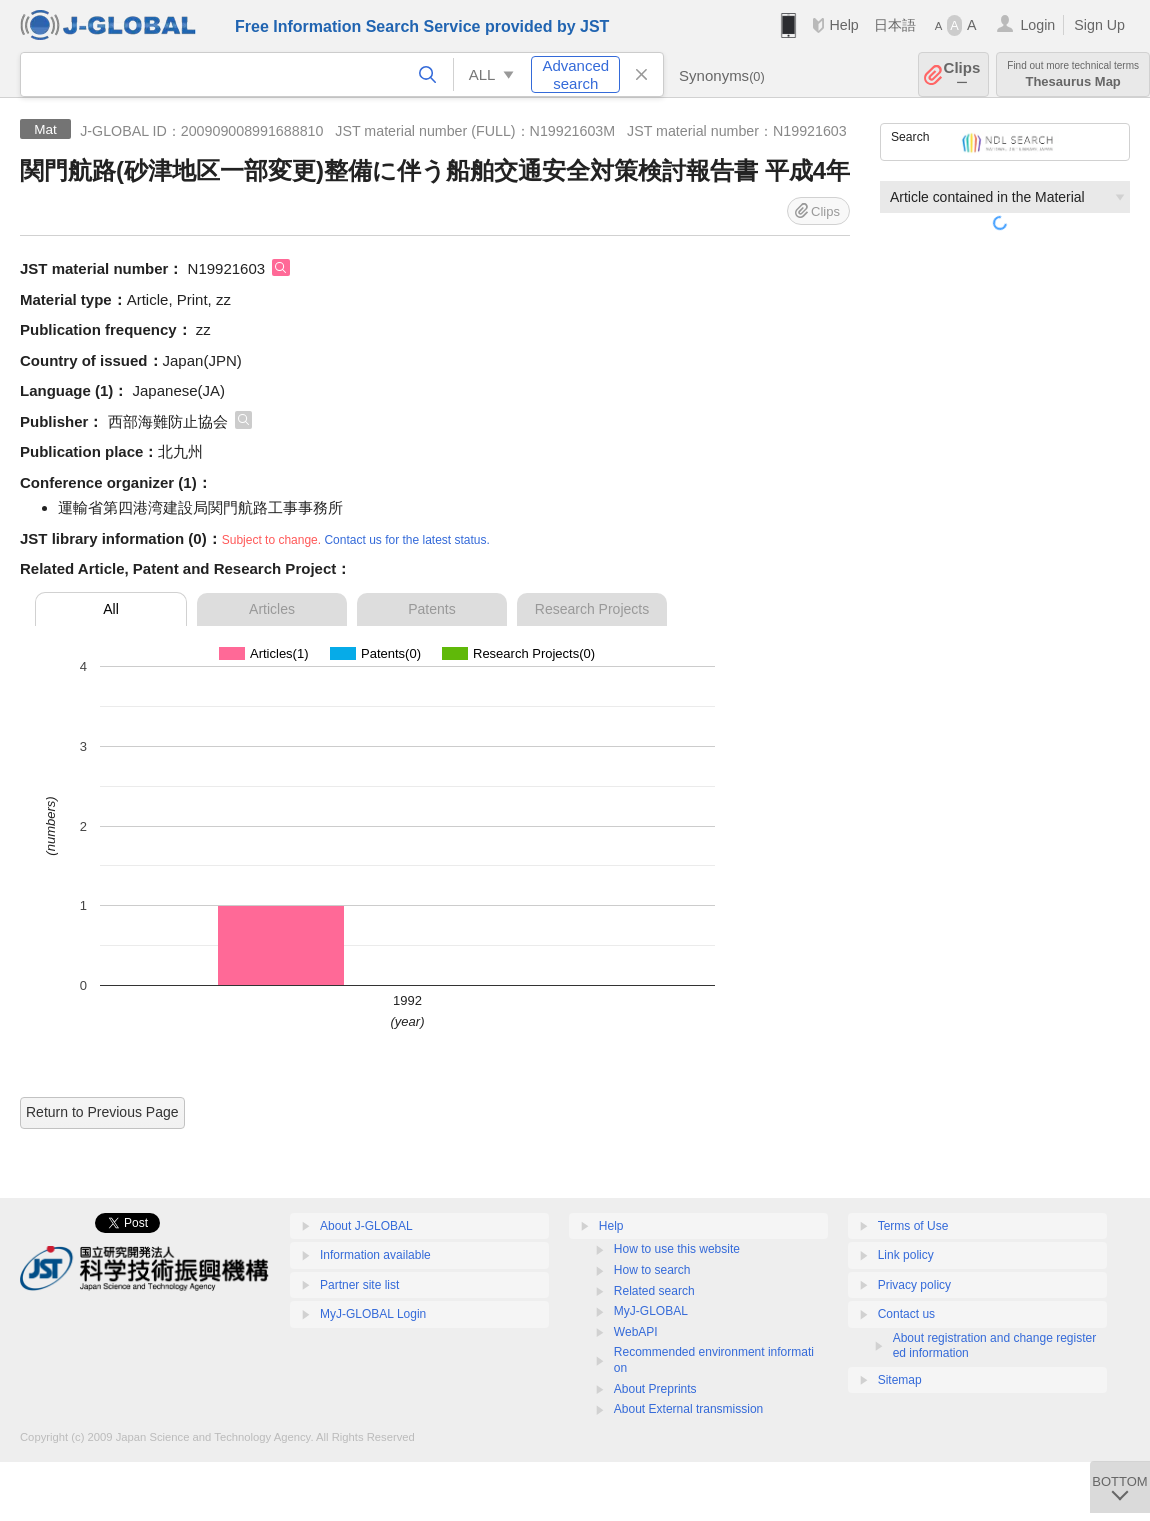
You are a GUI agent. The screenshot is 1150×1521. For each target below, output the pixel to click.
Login (1037, 25)
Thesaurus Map (1073, 74)
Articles (272, 609)
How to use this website (677, 1249)
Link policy (906, 1255)
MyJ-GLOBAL (651, 1311)
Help (843, 25)
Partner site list (359, 1285)
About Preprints (655, 1389)
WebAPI (636, 1332)
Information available (375, 1255)
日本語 (895, 25)
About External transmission (688, 1409)
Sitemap (900, 1380)
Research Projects (592, 609)
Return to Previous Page (102, 1112)
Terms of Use (913, 1226)
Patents (431, 609)
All (111, 609)
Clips (962, 74)
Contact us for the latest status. (406, 540)
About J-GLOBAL (366, 1226)
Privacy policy (914, 1285)
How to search (652, 1270)
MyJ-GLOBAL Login (373, 1314)
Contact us (906, 1314)
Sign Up (1099, 25)
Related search (654, 1291)
